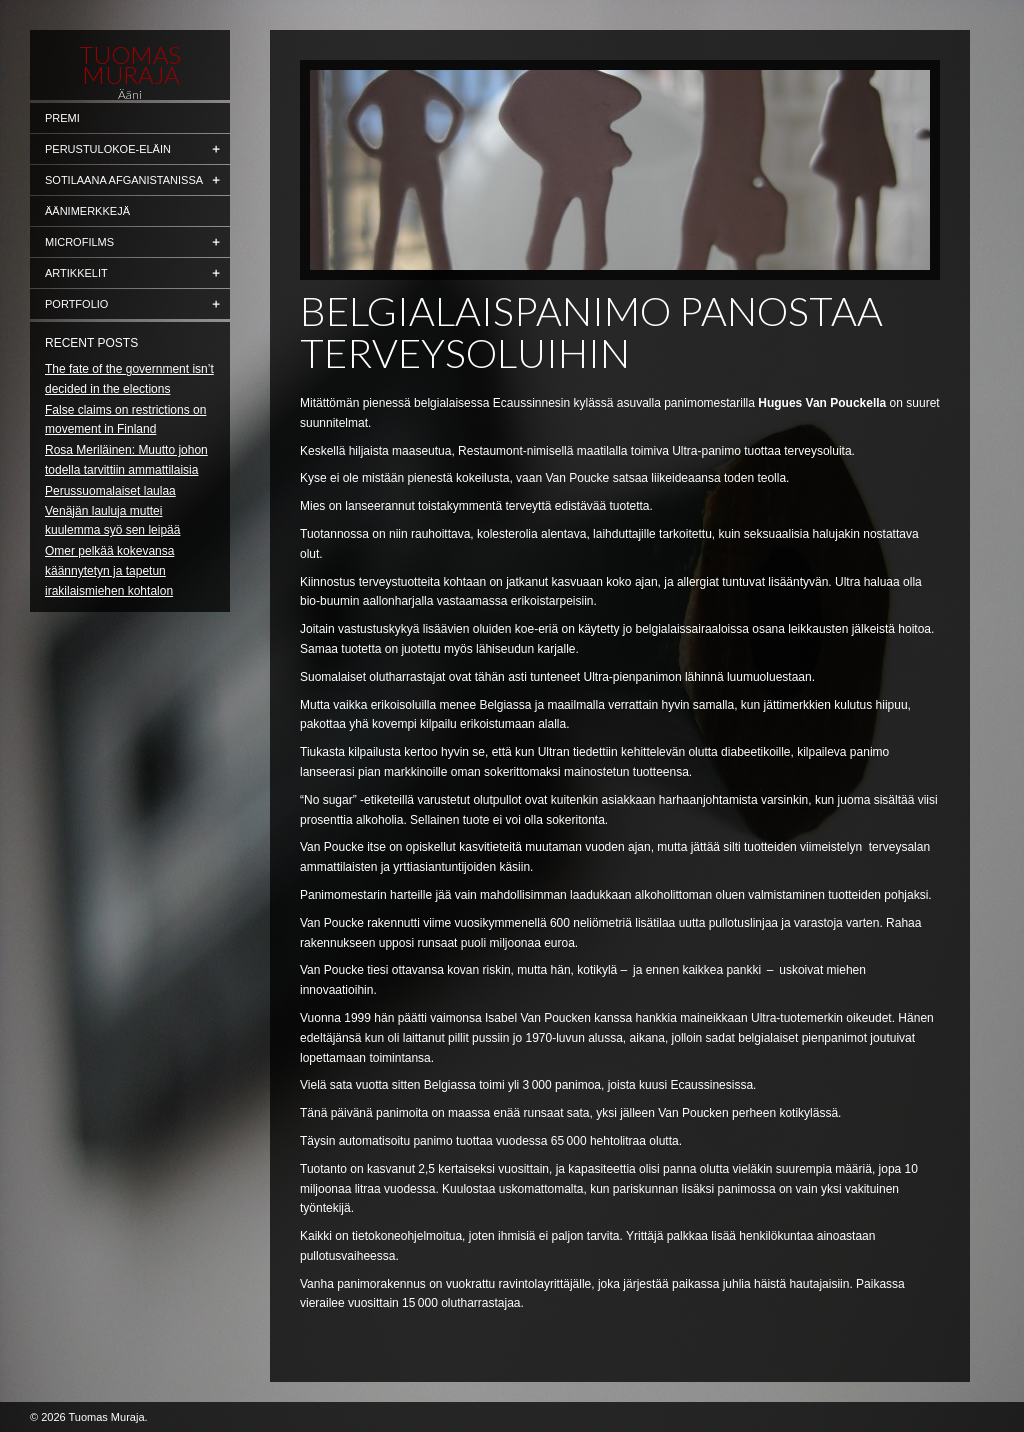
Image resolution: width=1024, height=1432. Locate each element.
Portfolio (76, 304)
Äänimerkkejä (87, 211)
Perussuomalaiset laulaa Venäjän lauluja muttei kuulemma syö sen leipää (112, 511)
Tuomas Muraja (130, 65)
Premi (62, 118)
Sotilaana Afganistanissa (124, 180)
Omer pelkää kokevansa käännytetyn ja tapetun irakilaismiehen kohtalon (109, 571)
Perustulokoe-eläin (108, 149)
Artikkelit (76, 273)
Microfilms (79, 242)
